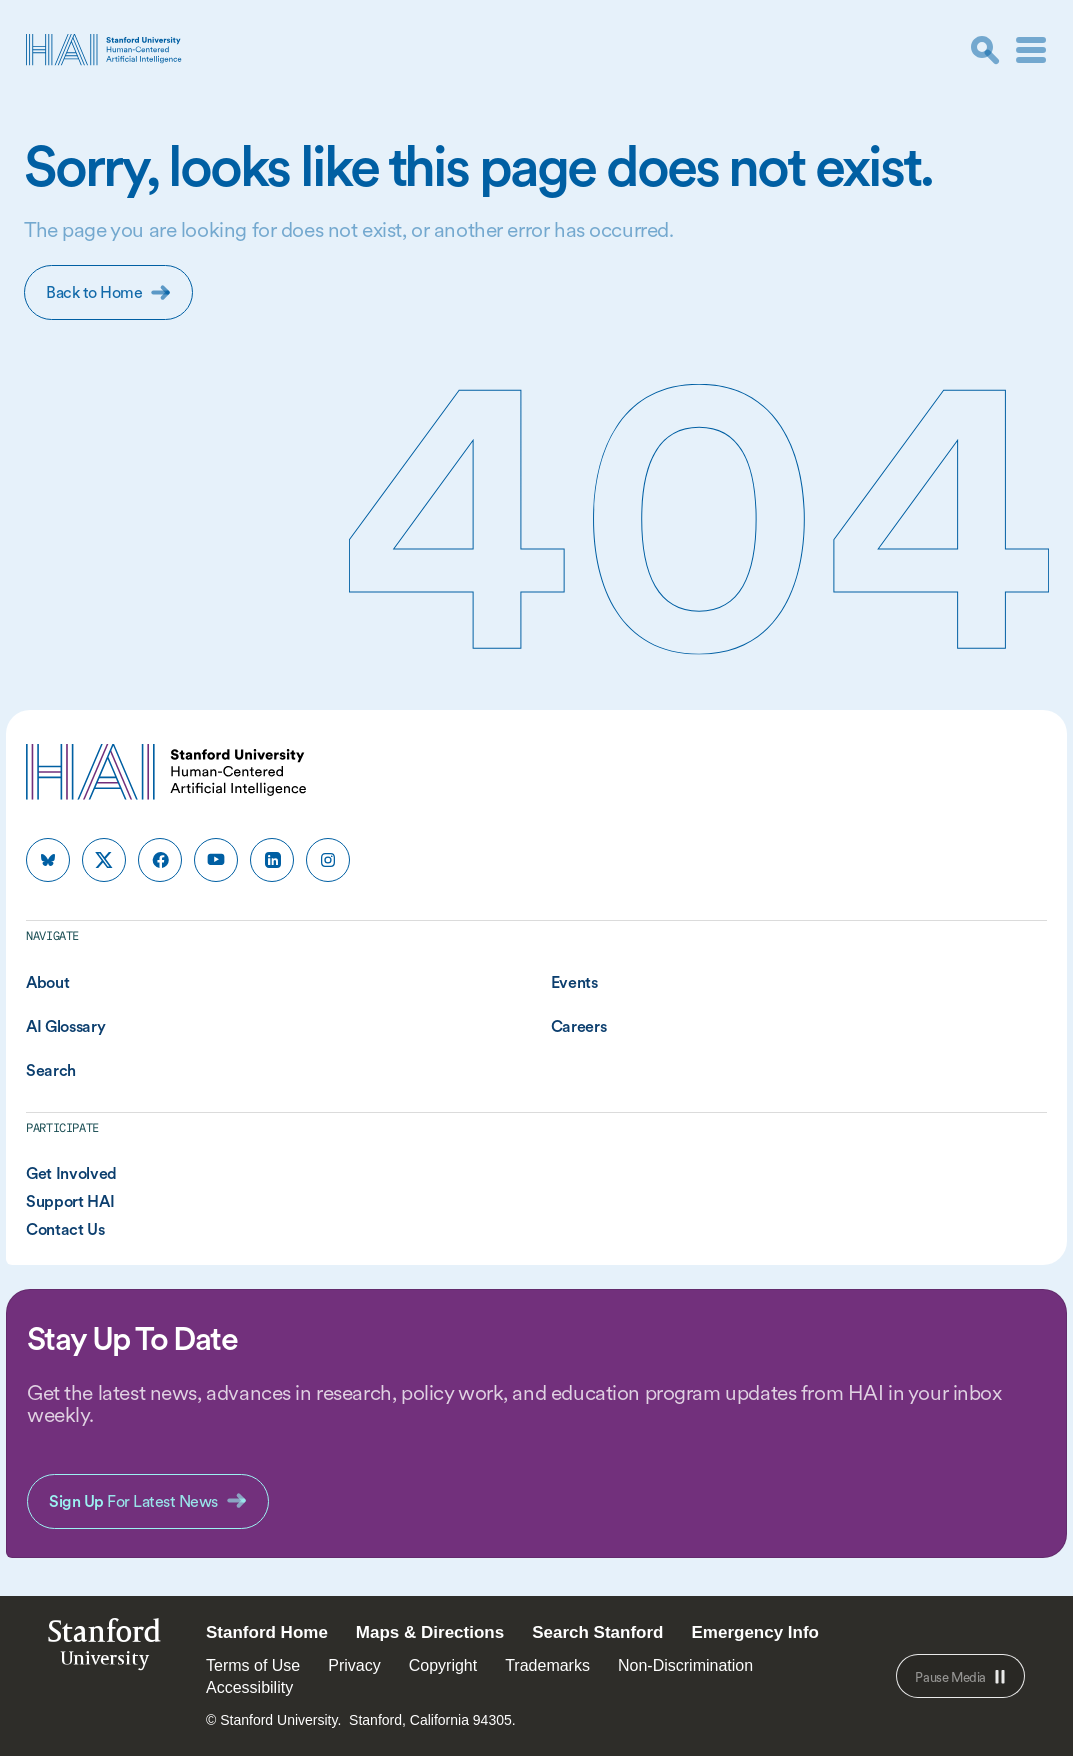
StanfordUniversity (104, 1649)
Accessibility (249, 1687)
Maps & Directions (430, 1632)
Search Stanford (597, 1632)
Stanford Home (267, 1632)
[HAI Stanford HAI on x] (104, 860)
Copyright (443, 1665)
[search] (985, 50)
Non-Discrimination (685, 1665)
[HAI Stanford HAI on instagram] (328, 860)
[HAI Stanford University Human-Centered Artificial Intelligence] (104, 49)
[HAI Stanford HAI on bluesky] (48, 860)
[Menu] (1031, 50)
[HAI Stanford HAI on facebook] (160, 860)
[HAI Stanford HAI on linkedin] (272, 860)
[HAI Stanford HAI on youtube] (216, 860)
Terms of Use (253, 1665)
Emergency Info (755, 1632)
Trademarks (547, 1665)
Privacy (354, 1665)
